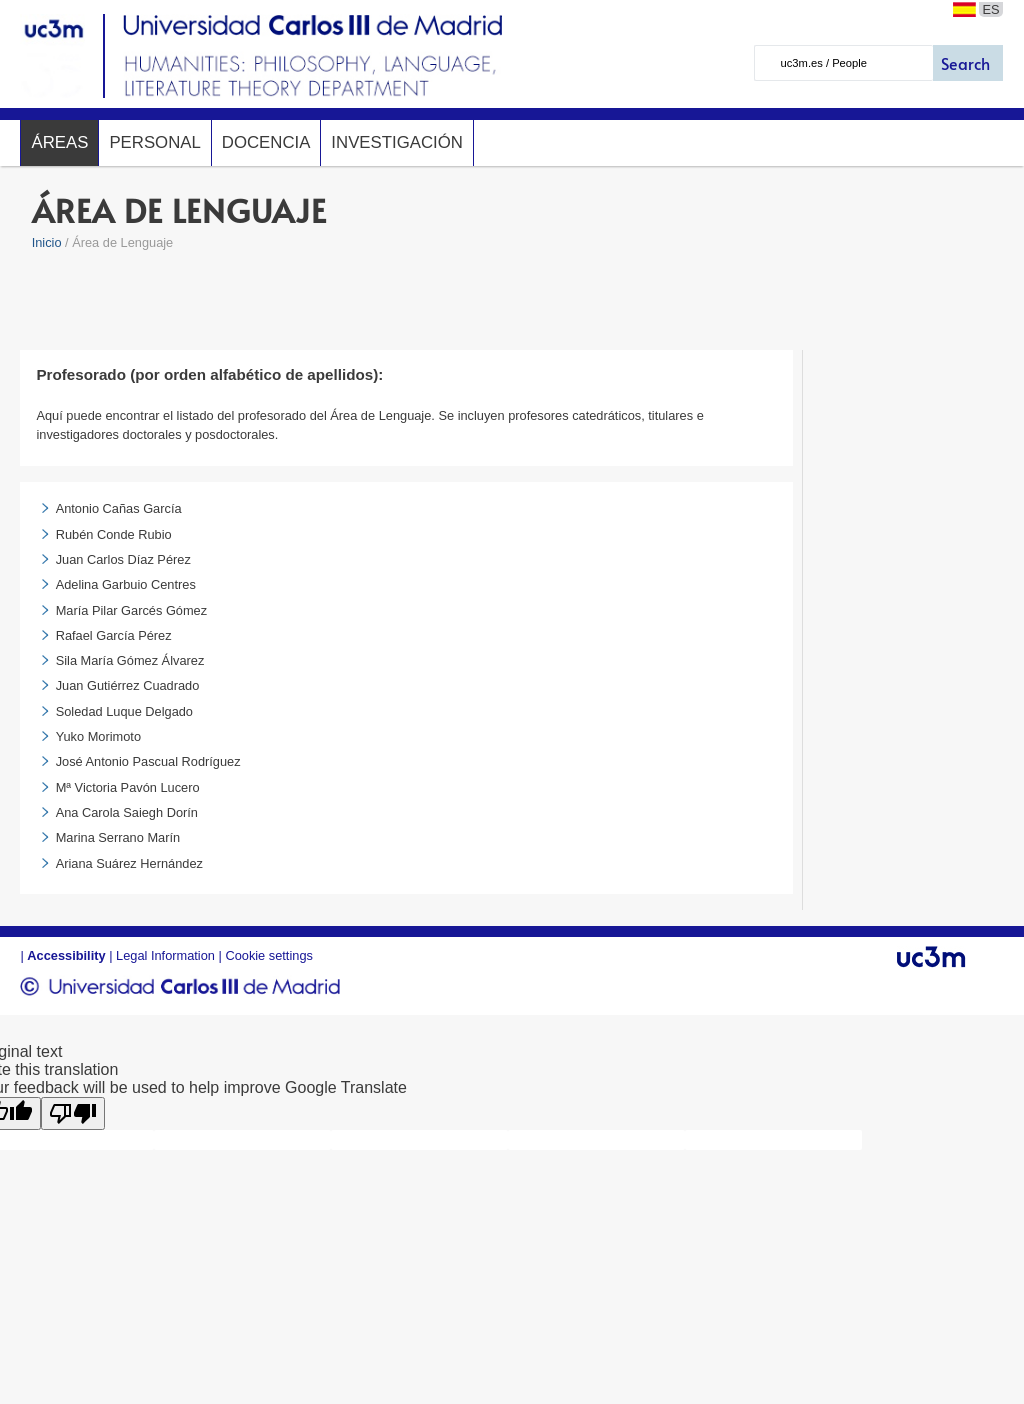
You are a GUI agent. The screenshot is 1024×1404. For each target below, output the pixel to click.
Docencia (266, 142)
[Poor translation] (73, 1113)
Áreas (59, 142)
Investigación (396, 142)
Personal (154, 142)
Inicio (47, 242)
